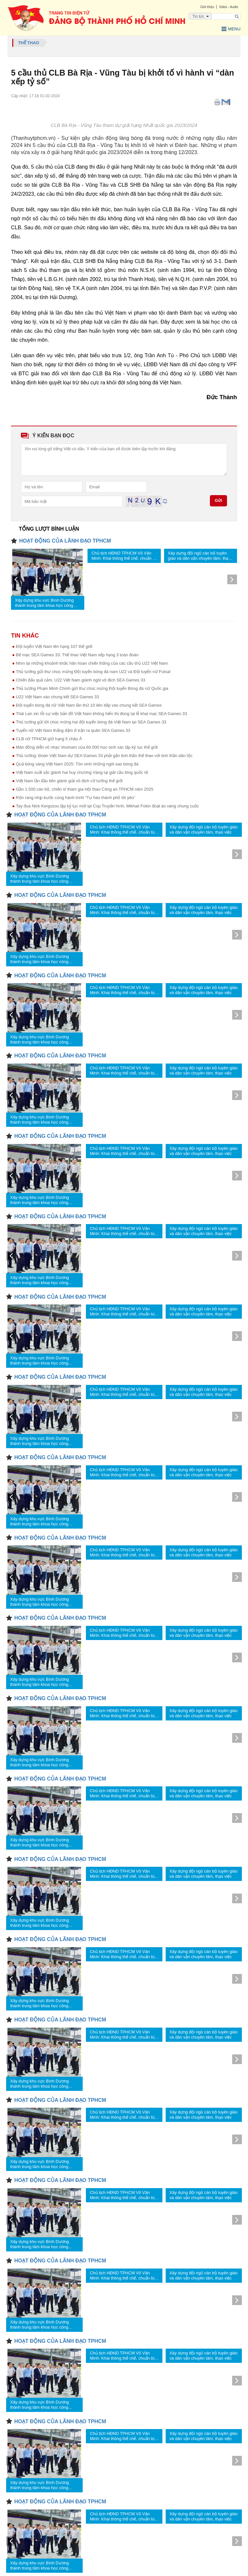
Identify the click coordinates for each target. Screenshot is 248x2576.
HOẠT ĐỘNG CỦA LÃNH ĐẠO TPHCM (65, 541)
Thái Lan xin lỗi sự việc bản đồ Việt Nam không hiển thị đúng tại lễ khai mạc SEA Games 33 (101, 713)
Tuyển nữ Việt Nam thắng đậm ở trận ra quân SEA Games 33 (73, 730)
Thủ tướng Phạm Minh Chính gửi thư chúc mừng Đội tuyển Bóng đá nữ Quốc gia (92, 688)
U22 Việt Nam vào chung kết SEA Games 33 (57, 696)
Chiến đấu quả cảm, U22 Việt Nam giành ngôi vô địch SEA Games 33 (80, 680)
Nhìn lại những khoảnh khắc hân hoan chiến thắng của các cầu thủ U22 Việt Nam (92, 663)
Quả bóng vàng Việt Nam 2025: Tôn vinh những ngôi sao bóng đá (77, 764)
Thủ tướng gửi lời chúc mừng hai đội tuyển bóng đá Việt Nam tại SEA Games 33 (91, 722)
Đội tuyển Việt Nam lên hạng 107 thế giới (54, 646)
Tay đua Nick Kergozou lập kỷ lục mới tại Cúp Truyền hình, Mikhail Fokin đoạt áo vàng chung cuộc (107, 806)
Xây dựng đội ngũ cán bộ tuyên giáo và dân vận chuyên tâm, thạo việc (199, 556)
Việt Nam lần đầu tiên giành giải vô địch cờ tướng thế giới (69, 780)
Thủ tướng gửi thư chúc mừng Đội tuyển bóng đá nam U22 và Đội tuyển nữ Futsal (93, 671)
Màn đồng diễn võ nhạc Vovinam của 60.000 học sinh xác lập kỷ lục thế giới (87, 747)
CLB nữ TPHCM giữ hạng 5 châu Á (49, 738)
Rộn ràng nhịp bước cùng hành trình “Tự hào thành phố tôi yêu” (75, 797)
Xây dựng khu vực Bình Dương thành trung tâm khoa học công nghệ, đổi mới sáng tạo (44, 602)
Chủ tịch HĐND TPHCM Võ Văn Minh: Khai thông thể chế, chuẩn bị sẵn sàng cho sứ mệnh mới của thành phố (123, 556)
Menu (231, 29)
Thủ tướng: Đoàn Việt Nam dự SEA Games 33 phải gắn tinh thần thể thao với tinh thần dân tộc (104, 755)
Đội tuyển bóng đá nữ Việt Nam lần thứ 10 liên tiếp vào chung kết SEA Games (89, 705)
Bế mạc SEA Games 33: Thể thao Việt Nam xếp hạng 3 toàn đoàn (77, 654)
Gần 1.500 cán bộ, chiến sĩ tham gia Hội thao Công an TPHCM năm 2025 (84, 789)
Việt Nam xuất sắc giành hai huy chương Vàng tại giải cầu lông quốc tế (82, 772)
